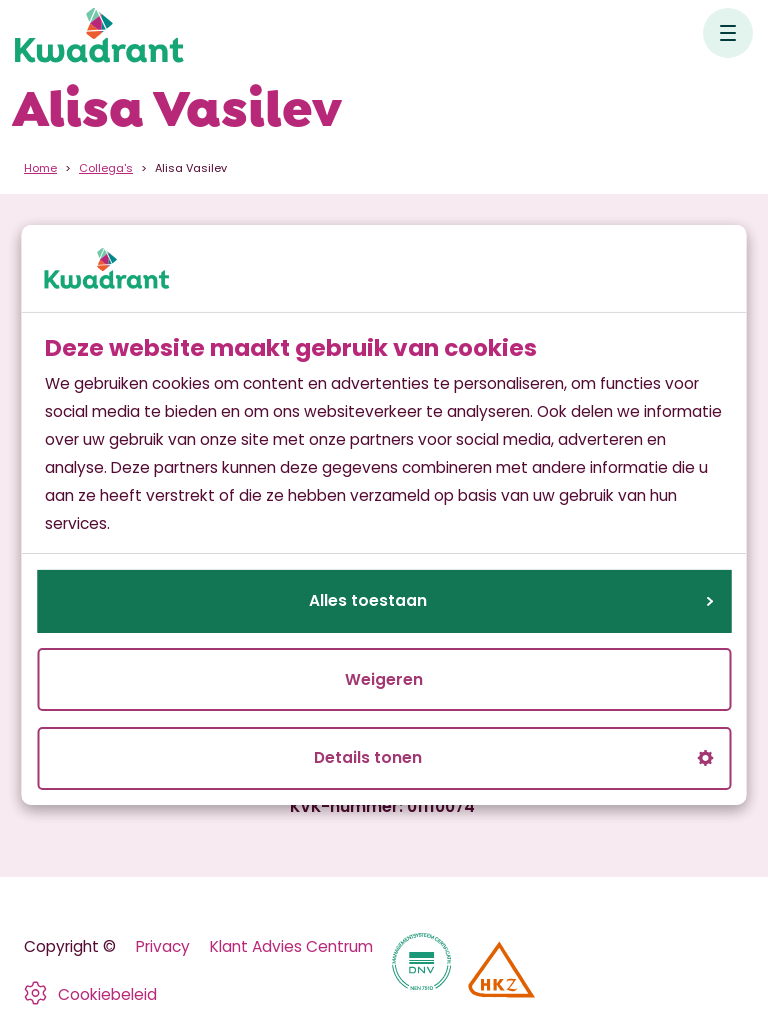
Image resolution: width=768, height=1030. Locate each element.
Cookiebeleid (107, 994)
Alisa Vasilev (191, 168)
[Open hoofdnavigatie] (728, 33)
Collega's (106, 168)
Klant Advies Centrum (291, 946)
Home (40, 168)
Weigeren (384, 679)
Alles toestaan (511, 600)
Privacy (163, 946)
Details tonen (513, 757)
